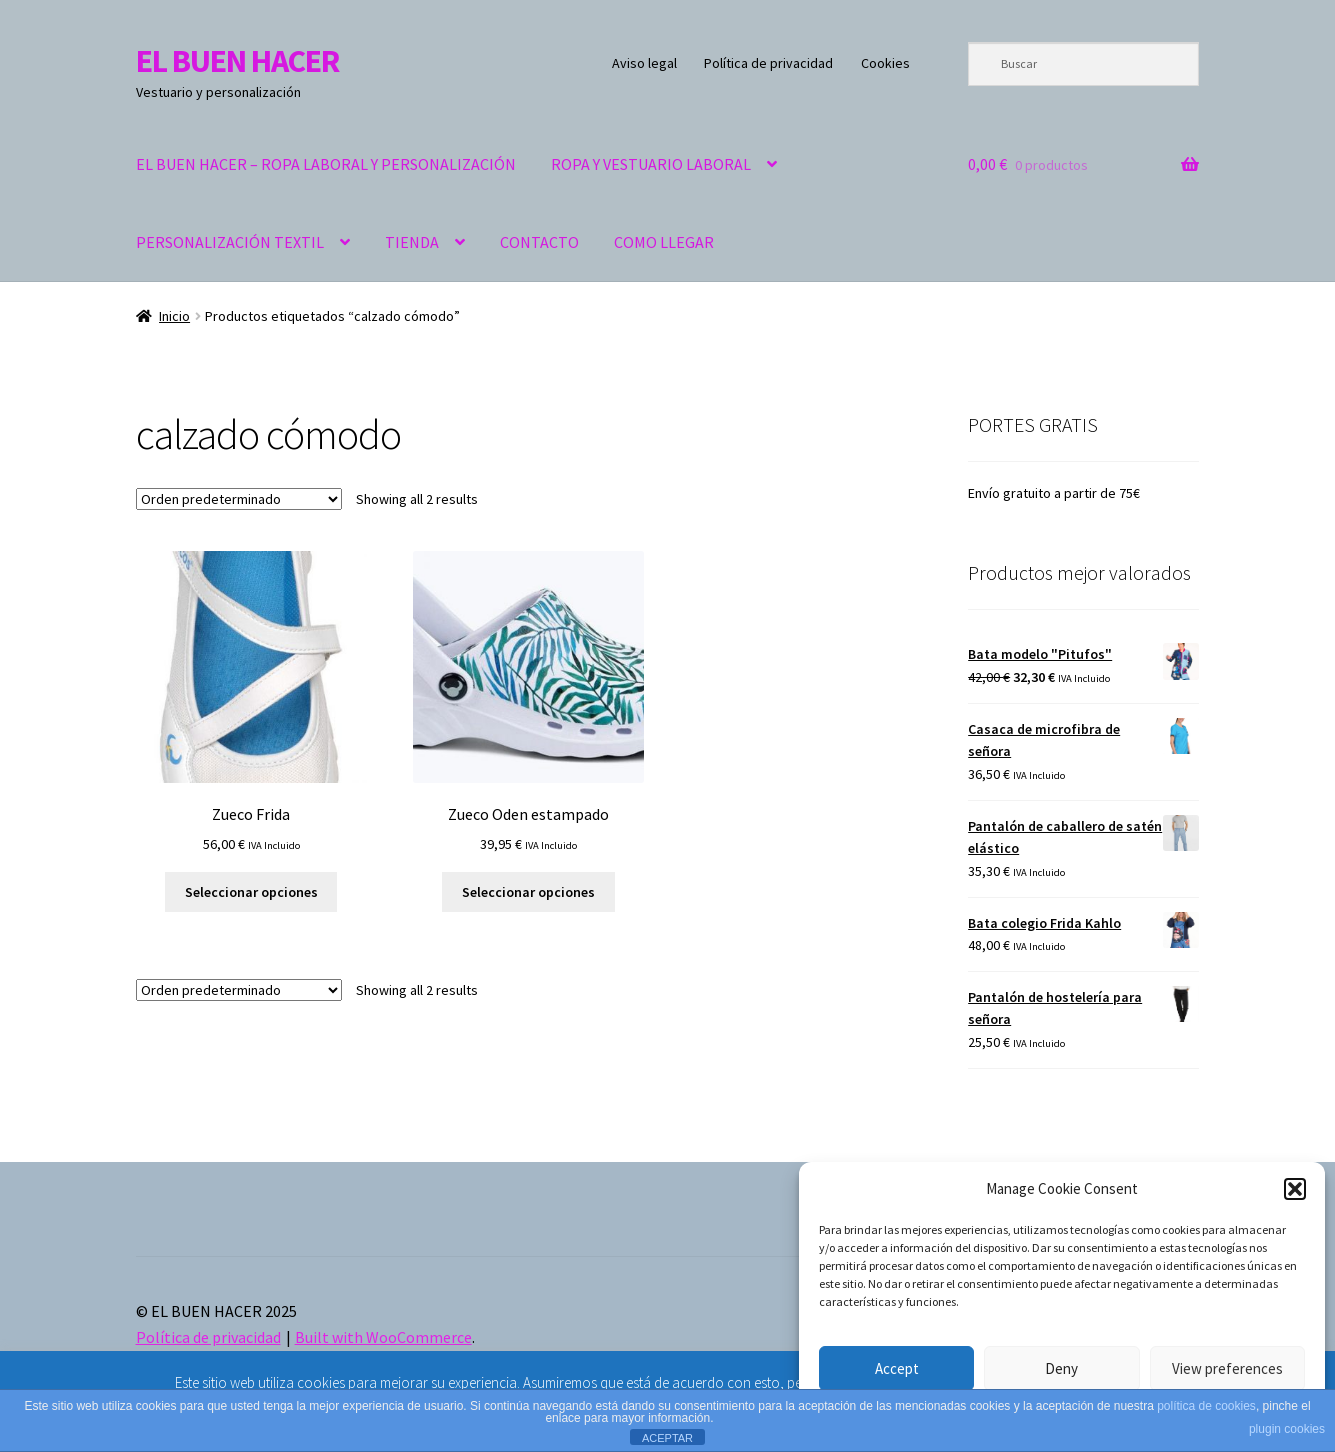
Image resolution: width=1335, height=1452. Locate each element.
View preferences (1227, 1368)
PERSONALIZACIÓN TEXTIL (230, 242)
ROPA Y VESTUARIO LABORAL (651, 164)
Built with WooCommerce (383, 1337)
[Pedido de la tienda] (239, 499)
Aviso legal (644, 63)
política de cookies (1206, 1406)
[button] (1295, 1189)
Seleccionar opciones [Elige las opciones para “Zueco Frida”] (251, 892)
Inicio (174, 316)
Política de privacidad (768, 63)
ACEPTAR (667, 1438)
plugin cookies (1287, 1429)
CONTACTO (539, 242)
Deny (1061, 1368)
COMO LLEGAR (664, 242)
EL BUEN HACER (237, 61)
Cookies (885, 63)
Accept (897, 1368)
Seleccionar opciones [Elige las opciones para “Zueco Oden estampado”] (528, 892)
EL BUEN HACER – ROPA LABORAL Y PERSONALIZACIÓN (326, 164)
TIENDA (412, 242)
